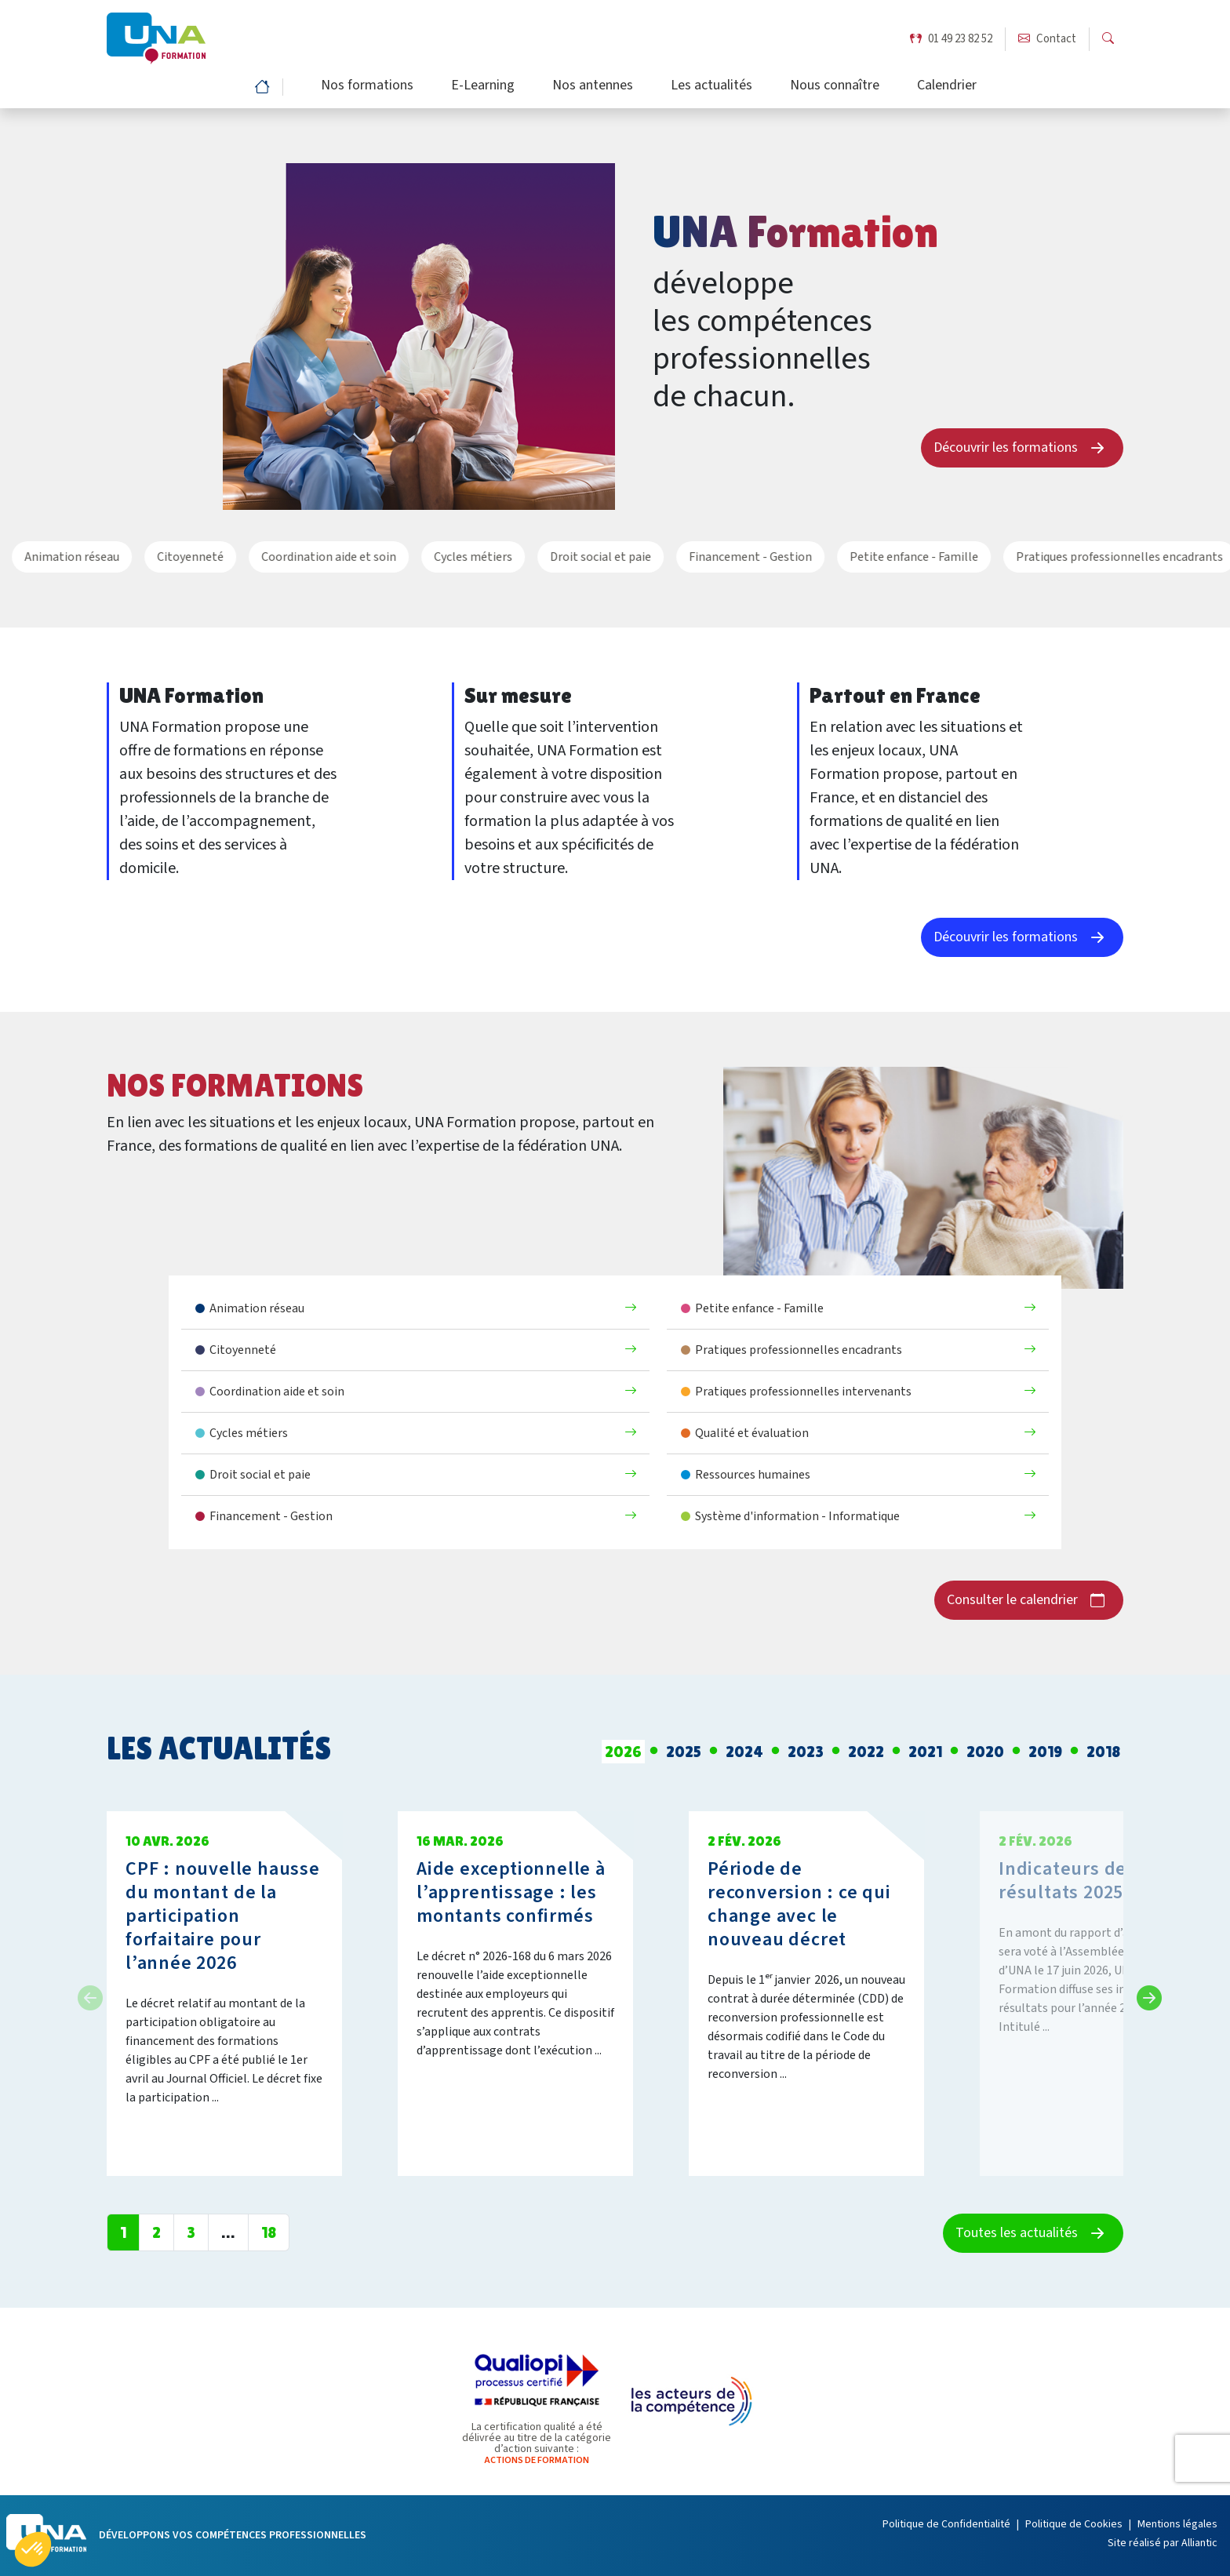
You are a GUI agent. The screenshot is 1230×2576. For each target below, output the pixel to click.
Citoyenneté (154, 557)
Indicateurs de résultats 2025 (1062, 1880)
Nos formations (367, 86)
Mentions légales (1177, 2524)
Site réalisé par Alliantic (1162, 2543)
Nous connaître (834, 86)
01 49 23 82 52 (951, 40)
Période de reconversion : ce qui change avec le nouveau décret (799, 1904)
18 (268, 2232)
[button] (33, 2549)
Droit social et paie (564, 557)
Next (1144, 1993)
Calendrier (947, 86)
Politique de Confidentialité (946, 2524)
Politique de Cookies (1074, 2524)
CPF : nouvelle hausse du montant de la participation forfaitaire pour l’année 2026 (223, 1916)
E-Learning (483, 86)
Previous (85, 1993)
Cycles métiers (437, 557)
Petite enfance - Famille (877, 557)
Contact (1047, 40)
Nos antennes (592, 86)
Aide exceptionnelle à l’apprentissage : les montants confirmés (511, 1892)
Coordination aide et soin (292, 557)
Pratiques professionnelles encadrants (1083, 557)
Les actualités (711, 86)
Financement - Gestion (714, 557)
